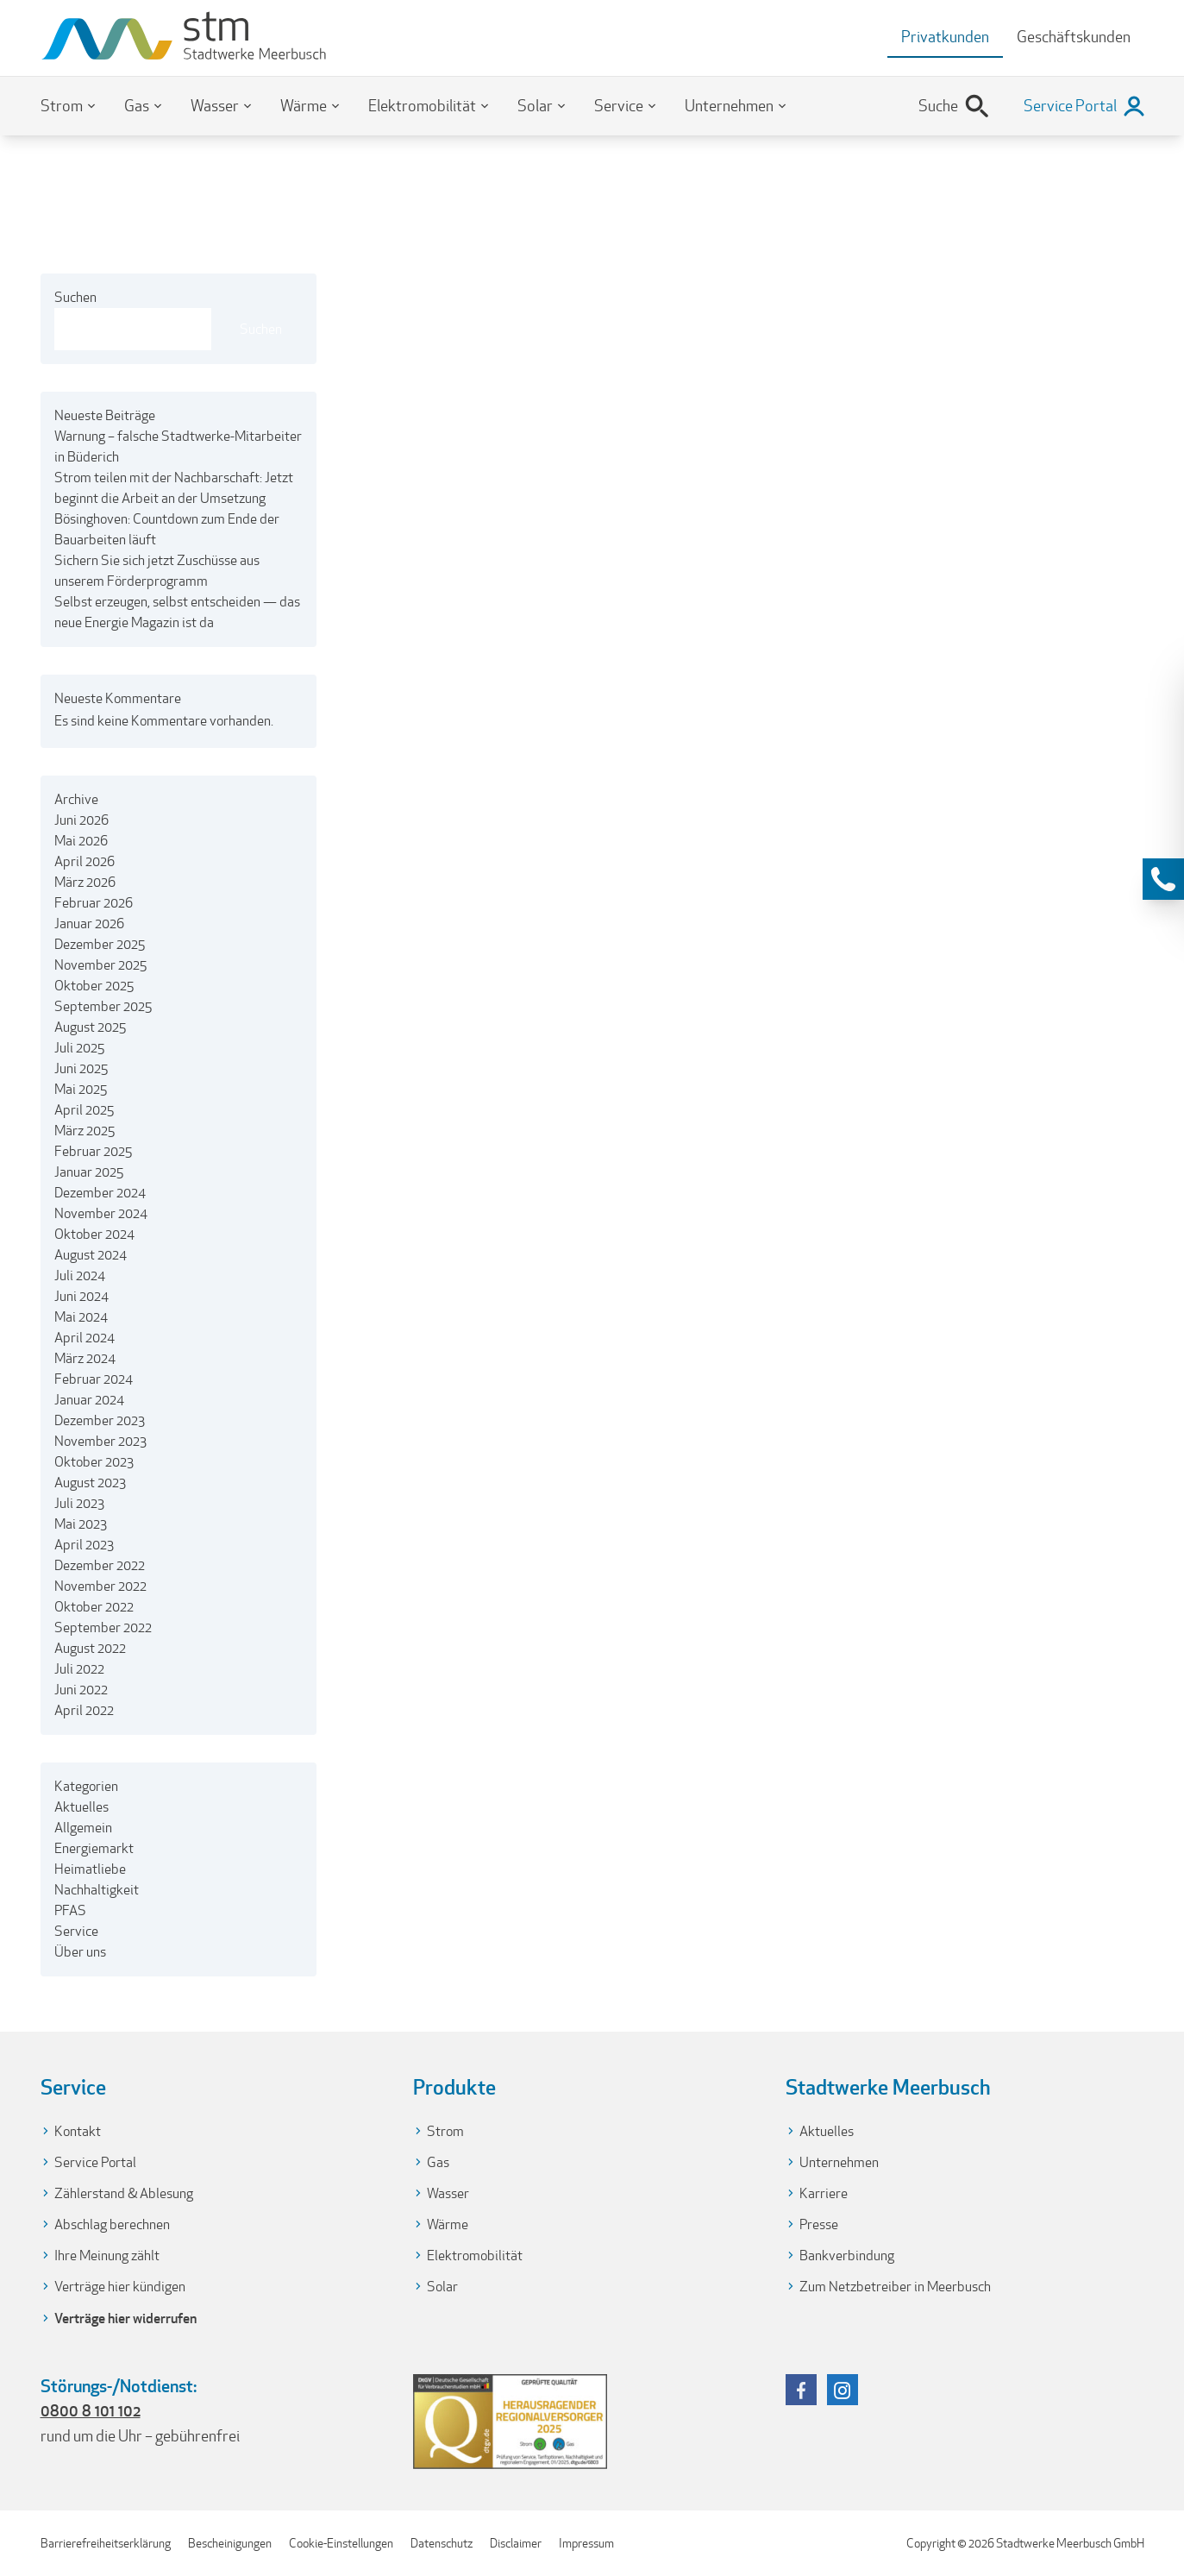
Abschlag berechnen (112, 2224)
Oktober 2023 (94, 1462)
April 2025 (84, 1110)
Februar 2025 (93, 1151)
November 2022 (100, 1586)
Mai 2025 (80, 1089)
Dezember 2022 (99, 1565)
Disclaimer (516, 2543)
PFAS (70, 1910)
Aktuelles (81, 1807)
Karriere (823, 2193)
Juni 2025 (81, 1068)
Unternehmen (729, 106)
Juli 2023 (79, 1503)
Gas (136, 106)
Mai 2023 (80, 1524)
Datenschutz (441, 2543)
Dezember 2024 (100, 1193)
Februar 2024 (93, 1379)
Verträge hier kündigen (119, 2287)
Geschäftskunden (1074, 37)
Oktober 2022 (94, 1607)
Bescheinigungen (230, 2543)
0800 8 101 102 (91, 2410)
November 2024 (100, 1213)
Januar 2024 (89, 1400)
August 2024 (90, 1255)
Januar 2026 (89, 923)
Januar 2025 (88, 1172)
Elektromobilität (422, 106)
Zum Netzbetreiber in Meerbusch (895, 2287)
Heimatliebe (90, 1869)
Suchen (75, 297)
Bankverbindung (846, 2255)
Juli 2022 (79, 1669)
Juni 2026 (81, 820)
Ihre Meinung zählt (107, 2255)
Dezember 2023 (99, 1420)
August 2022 (90, 1648)
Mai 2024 (81, 1317)
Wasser (215, 106)
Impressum (586, 2543)
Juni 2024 (81, 1296)
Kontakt (77, 2131)
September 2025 (103, 1006)
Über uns (80, 1952)
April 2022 (84, 1710)
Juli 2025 (79, 1048)
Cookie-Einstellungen (341, 2543)
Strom (62, 106)
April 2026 (84, 861)
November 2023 (100, 1441)
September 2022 (103, 1627)
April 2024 (84, 1338)
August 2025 (90, 1027)
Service (618, 106)
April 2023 (84, 1545)
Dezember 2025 (99, 944)
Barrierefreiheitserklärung (106, 2543)
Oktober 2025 (94, 986)
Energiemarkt (94, 1848)
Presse (818, 2224)
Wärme (303, 106)
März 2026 (85, 882)
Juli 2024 (79, 1275)
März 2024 (85, 1358)
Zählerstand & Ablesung (123, 2193)
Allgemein (83, 1828)
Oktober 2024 (94, 1234)
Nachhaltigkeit (96, 1890)
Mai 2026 (81, 841)
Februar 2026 (93, 903)
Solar (535, 106)
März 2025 (84, 1131)
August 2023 (90, 1482)
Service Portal (95, 2162)
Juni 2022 (81, 1690)
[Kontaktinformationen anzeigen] (1163, 879)
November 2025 (100, 965)
